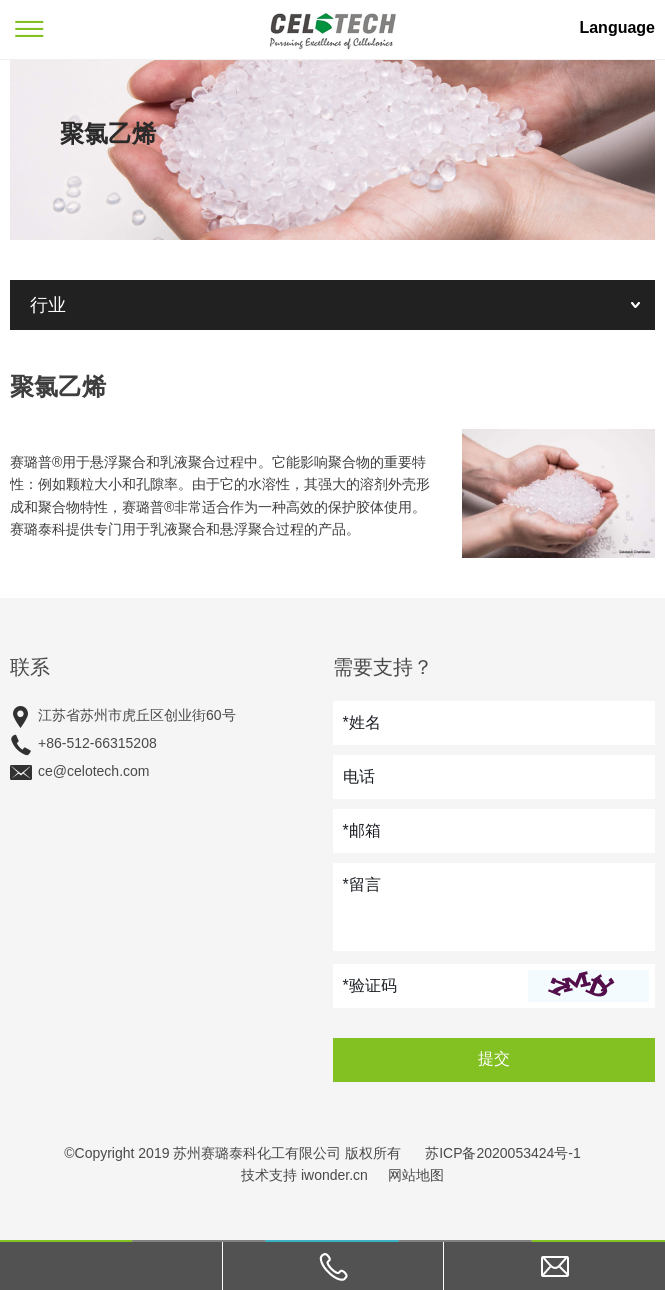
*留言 (362, 884)
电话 (359, 776)
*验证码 (370, 985)
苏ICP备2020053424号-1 (503, 1153)
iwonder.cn (334, 1175)
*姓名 (362, 722)
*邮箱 (362, 830)
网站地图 (416, 1175)
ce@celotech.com (93, 771)
